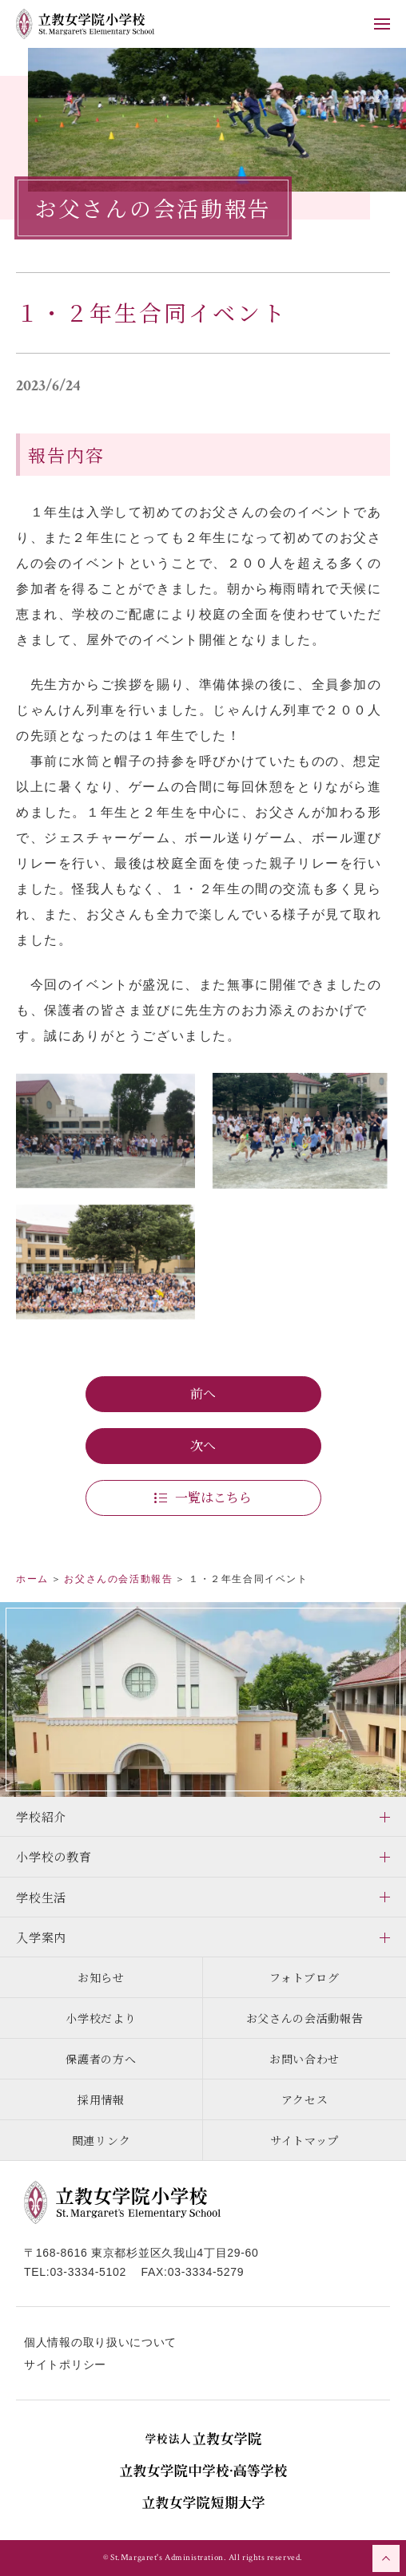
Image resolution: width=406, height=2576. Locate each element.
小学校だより (101, 2018)
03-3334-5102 (88, 2271)
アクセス (304, 2099)
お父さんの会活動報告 (305, 2018)
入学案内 (41, 1937)
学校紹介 (41, 1816)
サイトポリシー (65, 2364)
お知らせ (101, 1977)
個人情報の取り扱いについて (100, 2342)
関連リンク (101, 2140)
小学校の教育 (54, 1856)
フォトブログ (304, 1977)
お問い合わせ (304, 2059)
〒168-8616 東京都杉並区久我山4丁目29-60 (141, 2252)
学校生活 (41, 1897)
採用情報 (101, 2099)
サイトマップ (304, 2140)
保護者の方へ (101, 2059)
